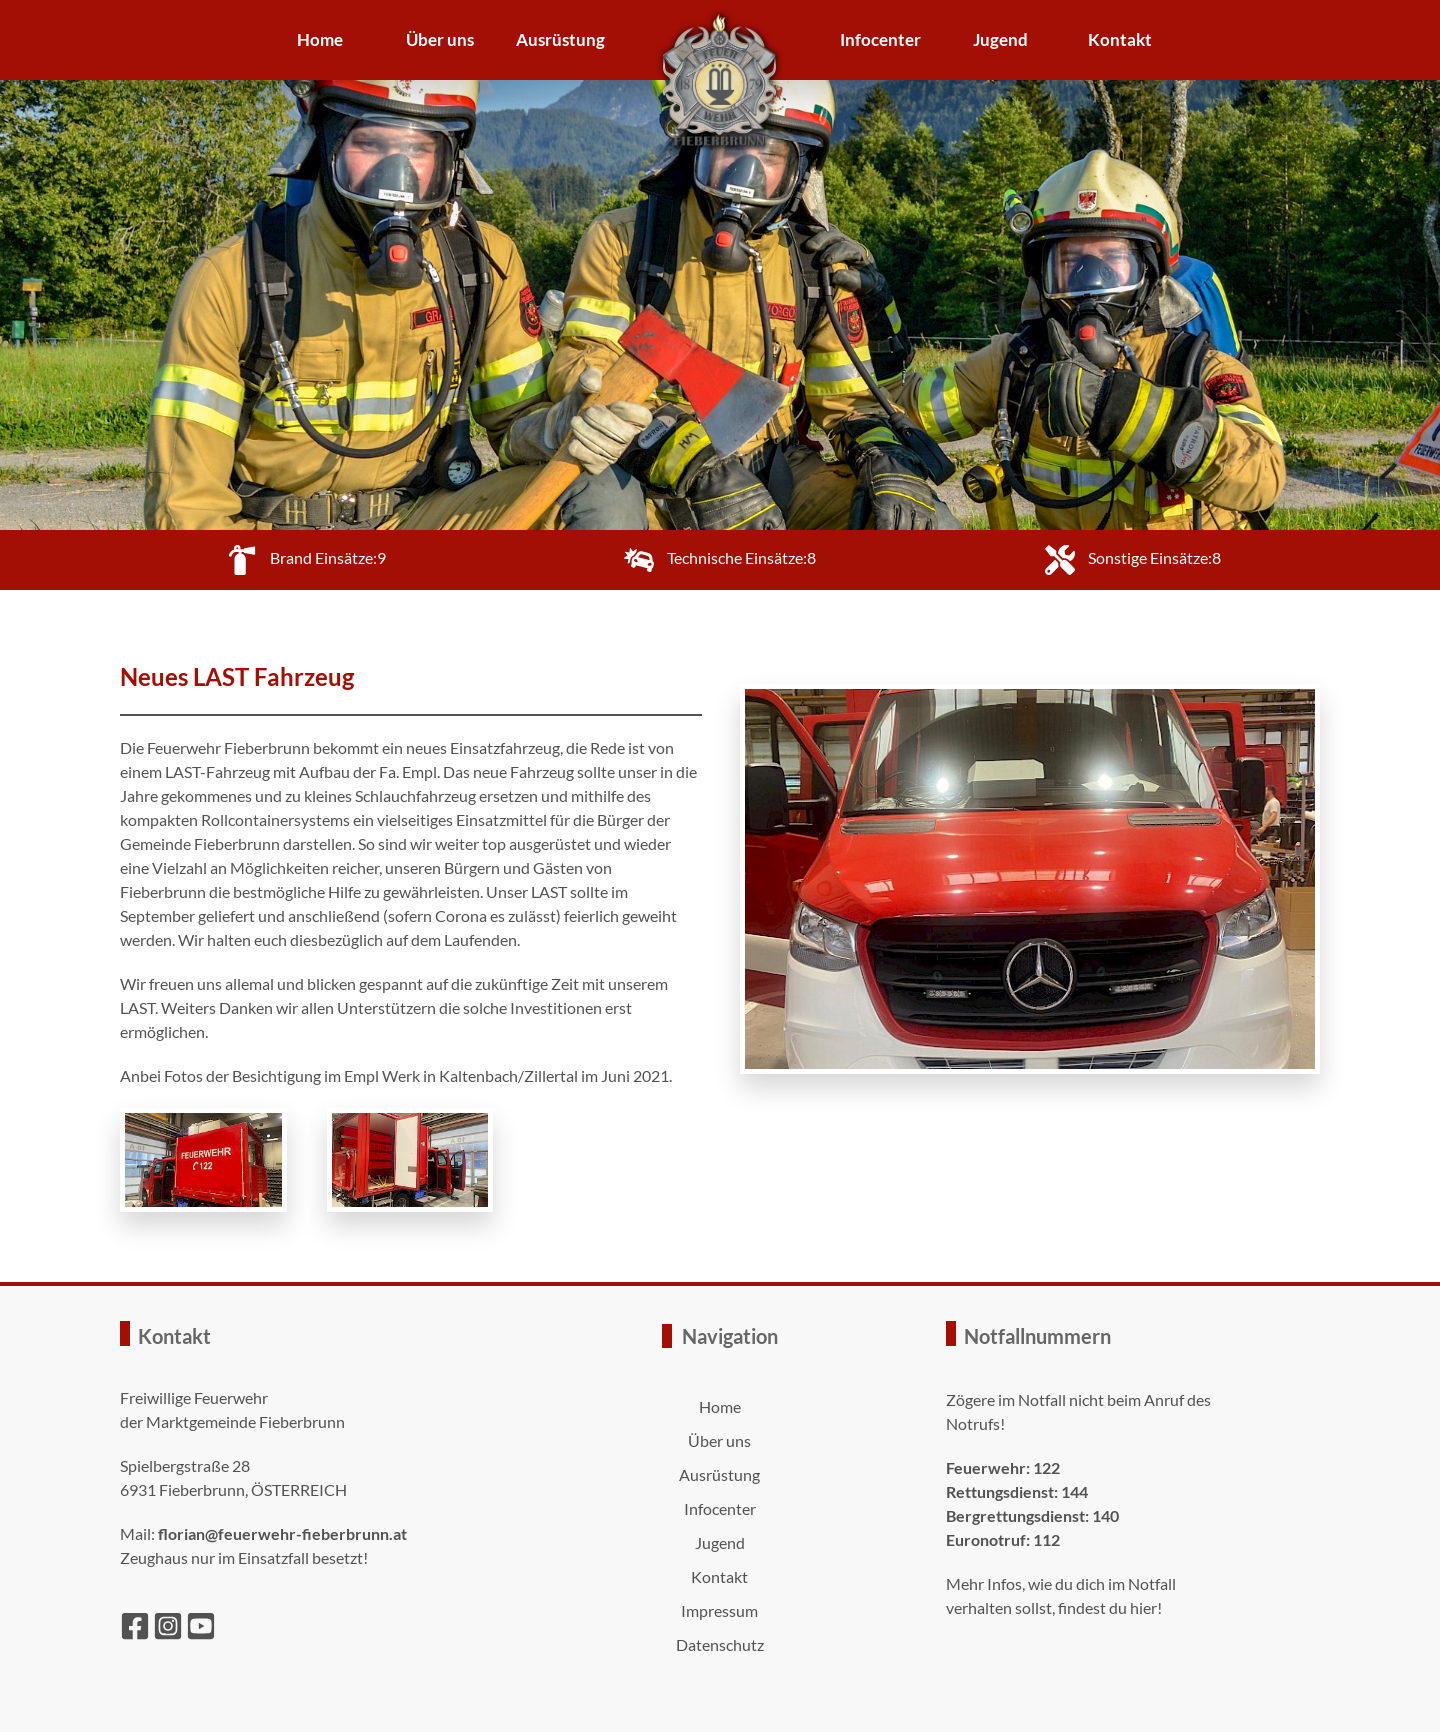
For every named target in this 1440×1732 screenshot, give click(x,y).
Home (320, 39)
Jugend (1000, 39)
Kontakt (1120, 39)
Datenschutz (720, 1644)
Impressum (719, 1610)
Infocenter (880, 39)
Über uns (440, 39)
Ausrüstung (560, 39)
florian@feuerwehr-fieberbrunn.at (282, 1533)
